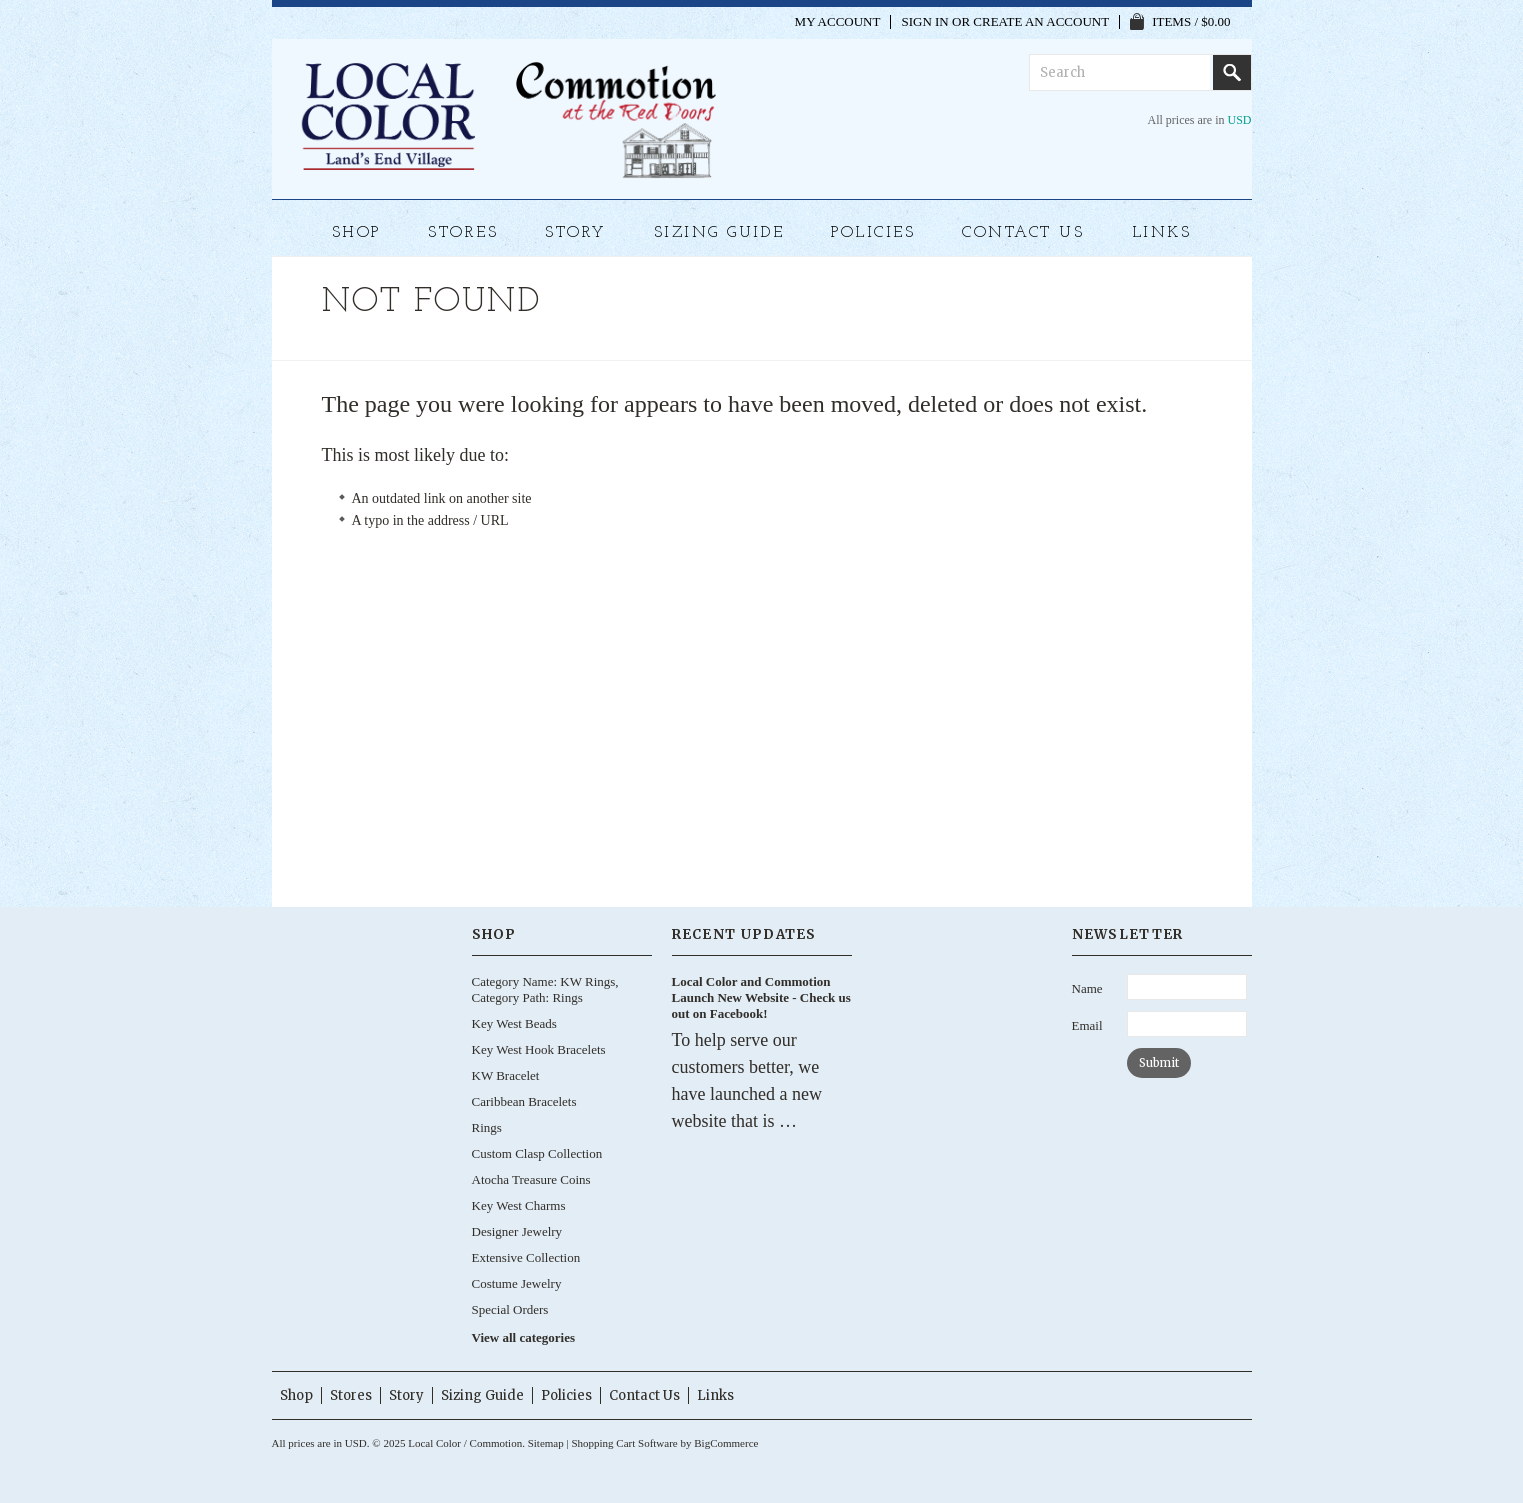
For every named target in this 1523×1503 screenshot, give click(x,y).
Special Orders (510, 1309)
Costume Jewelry (517, 1283)
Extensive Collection (526, 1257)
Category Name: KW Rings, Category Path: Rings (545, 989)
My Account (838, 22)
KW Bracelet (506, 1075)
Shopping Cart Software (624, 1443)
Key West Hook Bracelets (539, 1049)
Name (1087, 988)
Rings (487, 1127)
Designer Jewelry (517, 1231)
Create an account (1041, 22)
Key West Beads (514, 1023)
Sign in (924, 22)
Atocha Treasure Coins (531, 1179)
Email (1087, 1025)
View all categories (523, 1337)
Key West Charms (519, 1205)
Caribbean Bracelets (524, 1101)
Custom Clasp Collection (537, 1153)
